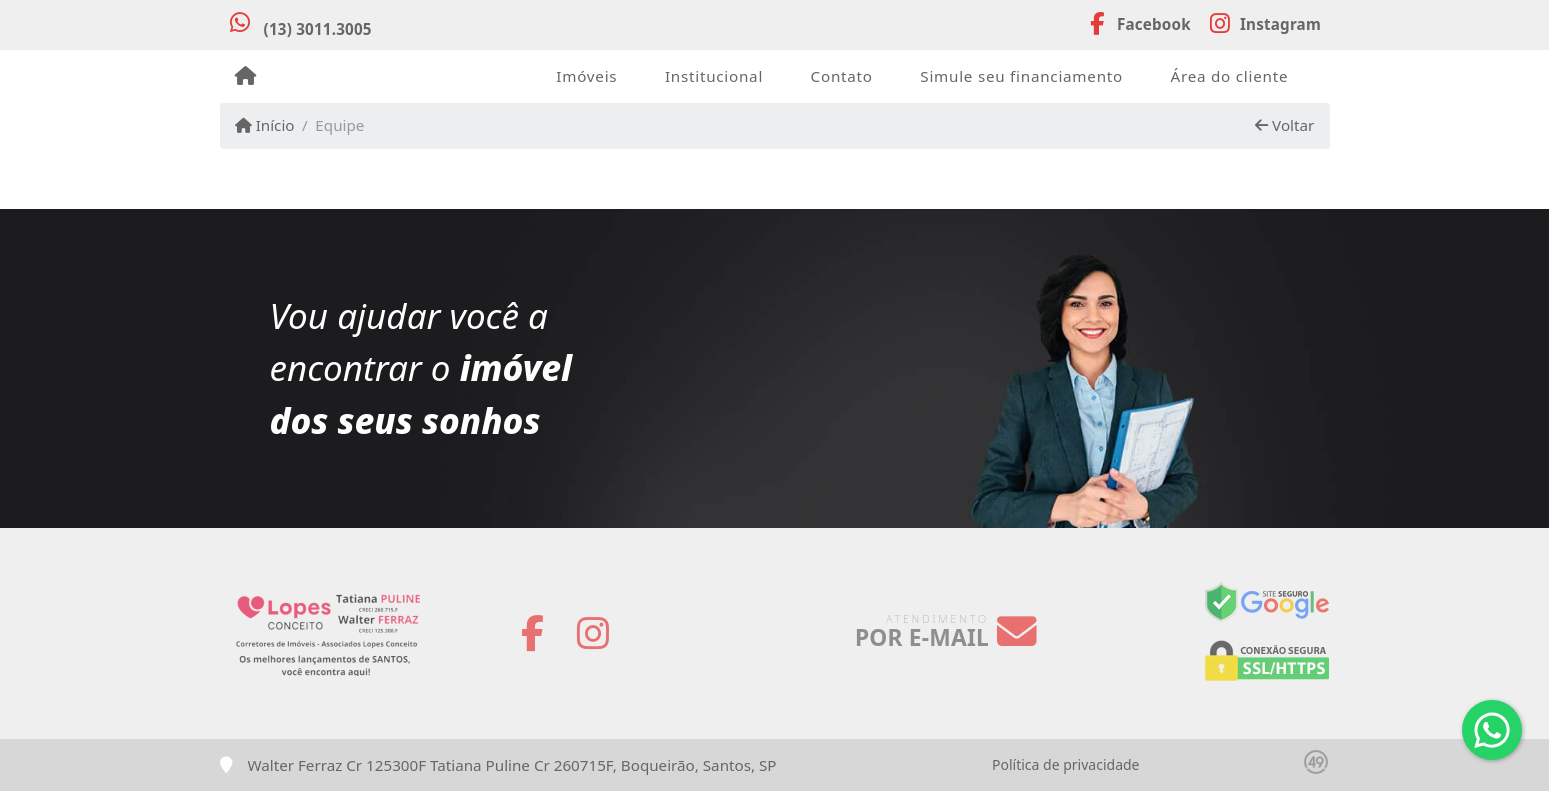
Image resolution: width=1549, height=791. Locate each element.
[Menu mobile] (245, 76)
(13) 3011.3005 (318, 29)
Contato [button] (842, 76)
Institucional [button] (714, 76)
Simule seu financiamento (1021, 76)
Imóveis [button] (586, 76)
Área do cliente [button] (1230, 76)
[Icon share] (1137, 22)
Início (265, 125)
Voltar (1284, 125)
